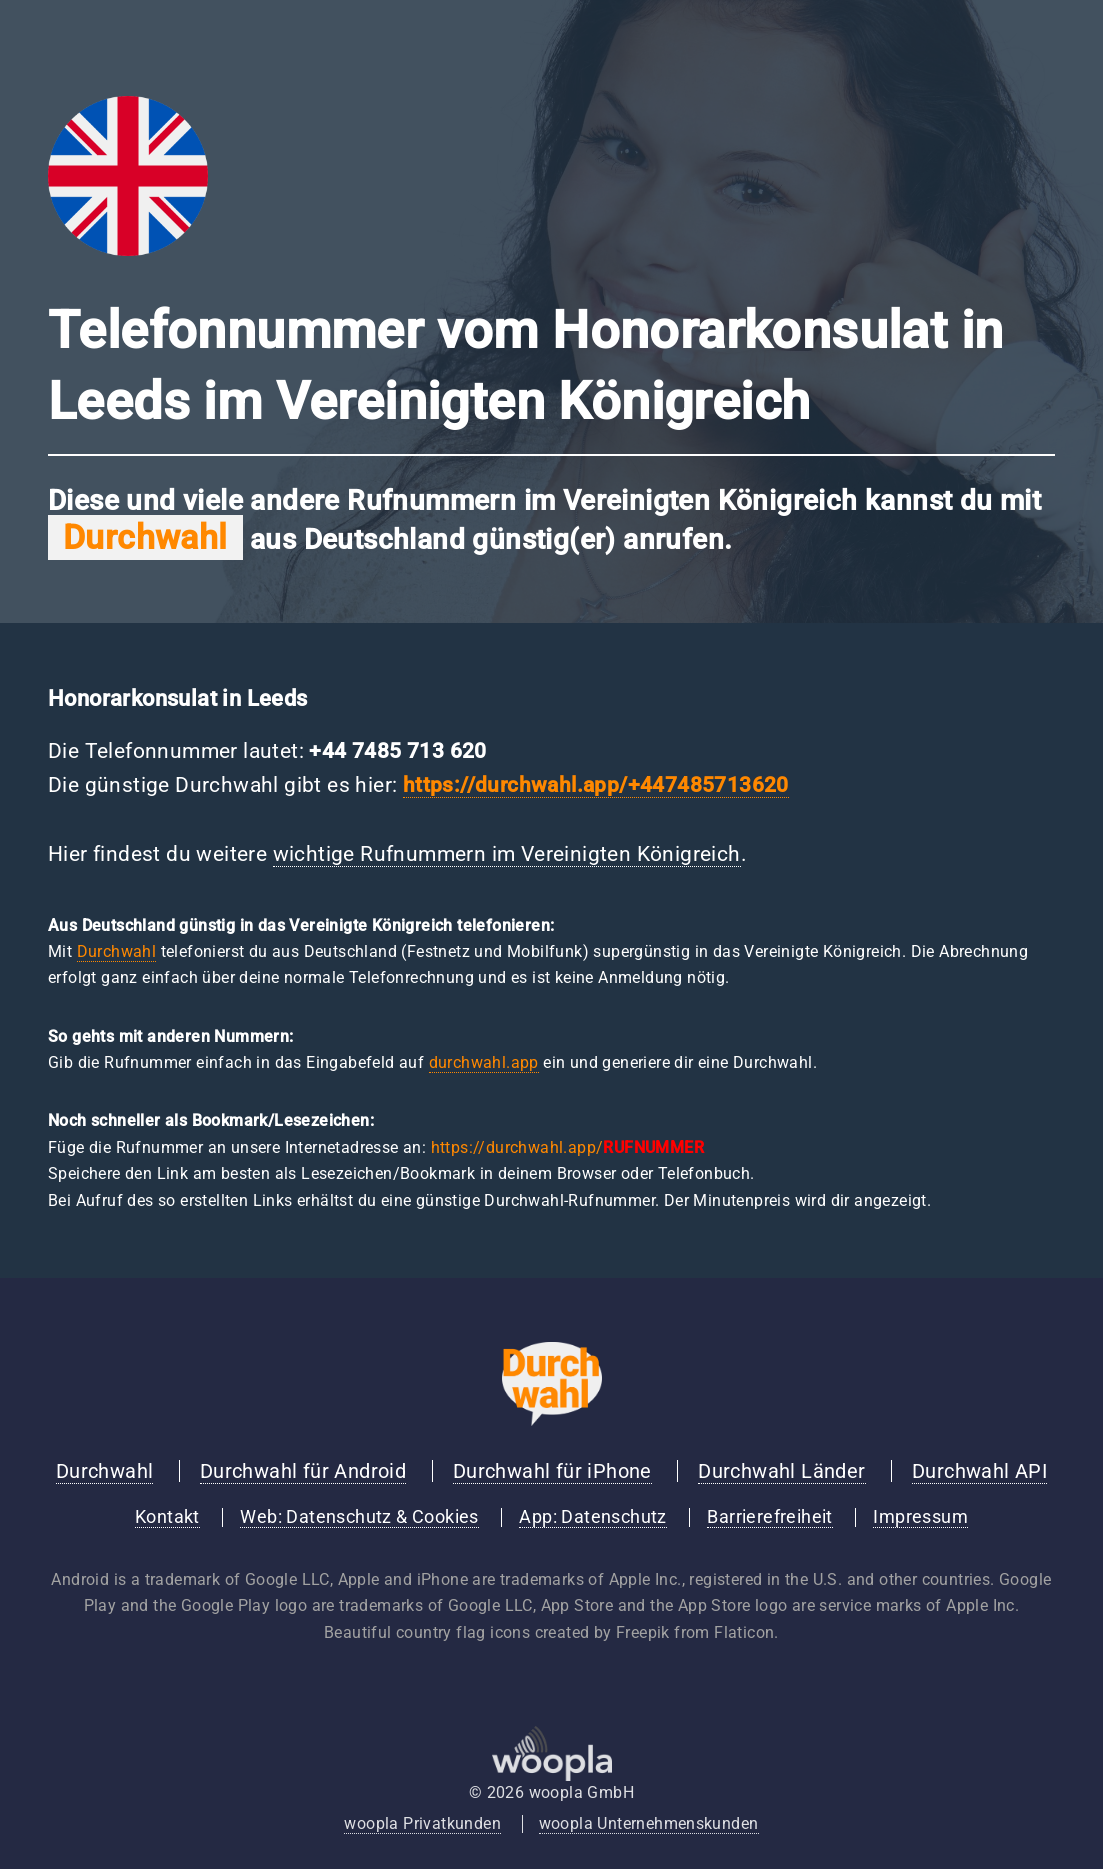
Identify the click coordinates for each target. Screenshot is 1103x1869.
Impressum (920, 1517)
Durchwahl (117, 951)
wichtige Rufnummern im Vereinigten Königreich (507, 854)
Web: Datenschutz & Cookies (359, 1517)
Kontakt (167, 1517)
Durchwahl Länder (781, 1471)
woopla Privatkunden (422, 1823)
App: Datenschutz (592, 1517)
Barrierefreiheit (769, 1517)
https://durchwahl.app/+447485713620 (596, 785)
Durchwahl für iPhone (552, 1471)
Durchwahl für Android (303, 1471)
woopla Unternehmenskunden (649, 1823)
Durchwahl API (979, 1471)
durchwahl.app (484, 1062)
